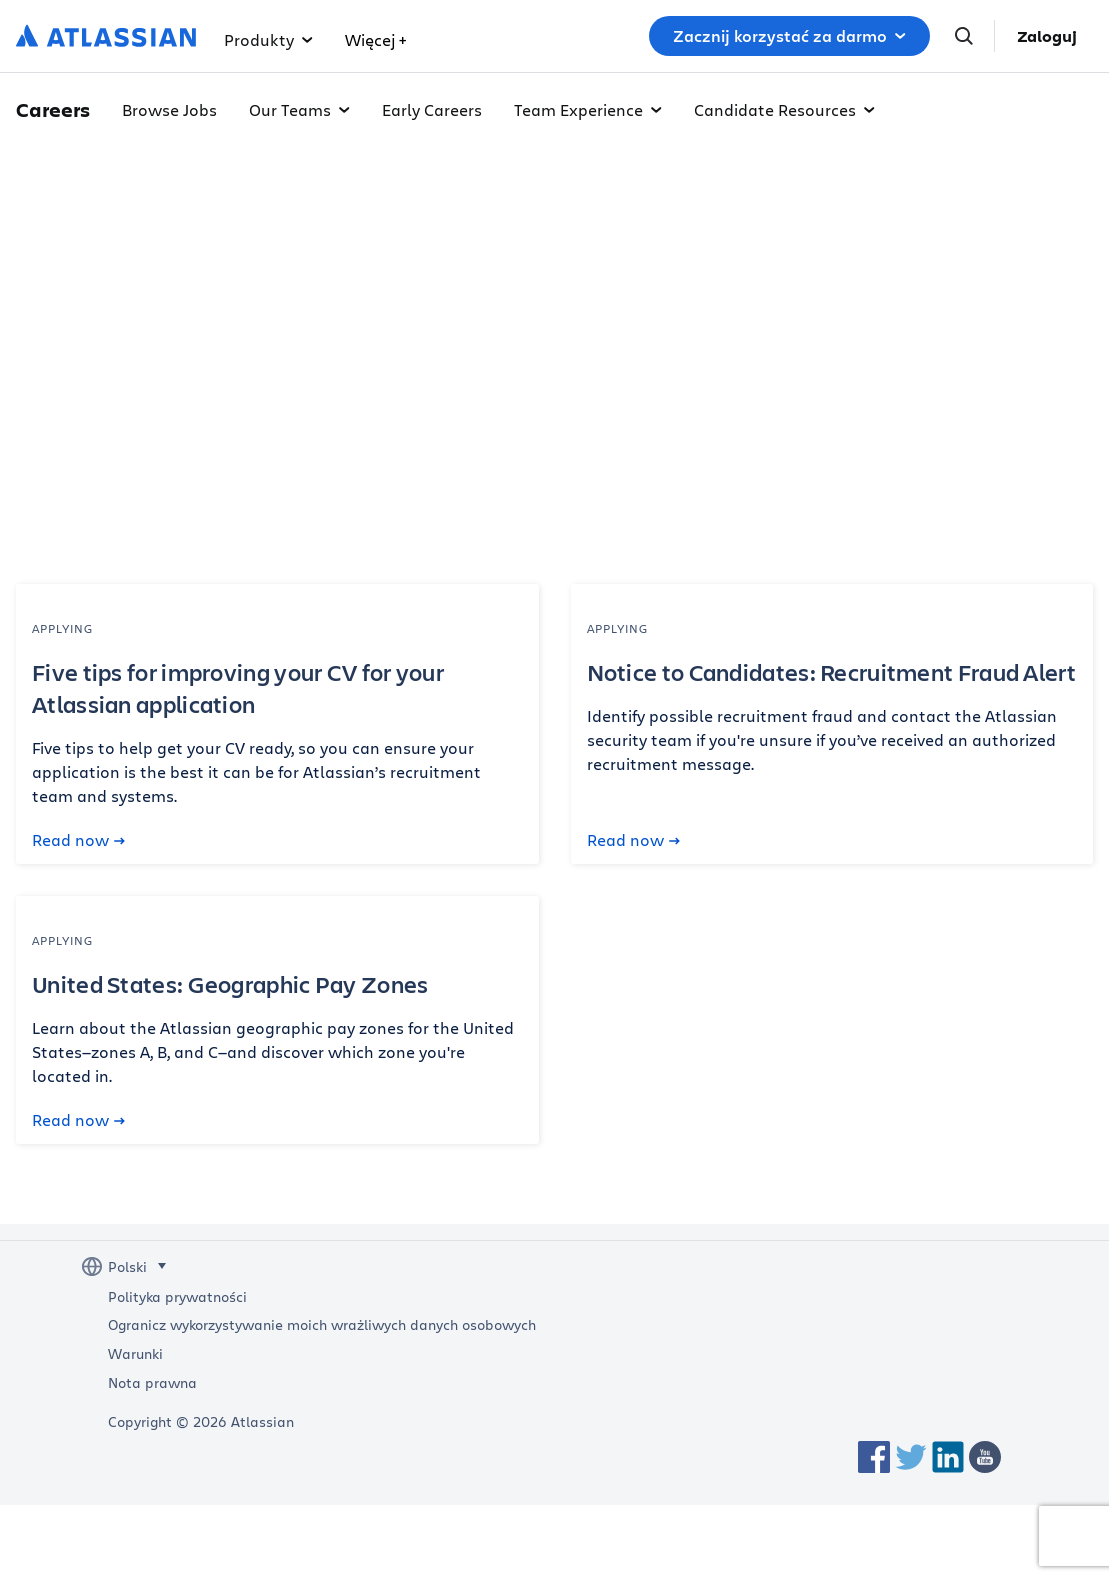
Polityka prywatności (177, 1297)
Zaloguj (1047, 36)
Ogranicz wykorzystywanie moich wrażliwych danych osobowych (322, 1325)
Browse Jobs (169, 109)
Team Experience (588, 109)
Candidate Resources (784, 109)
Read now (78, 840)
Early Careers (432, 109)
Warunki (135, 1354)
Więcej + (375, 39)
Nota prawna (152, 1383)
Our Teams (299, 109)
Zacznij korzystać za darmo (789, 36)
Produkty (268, 39)
